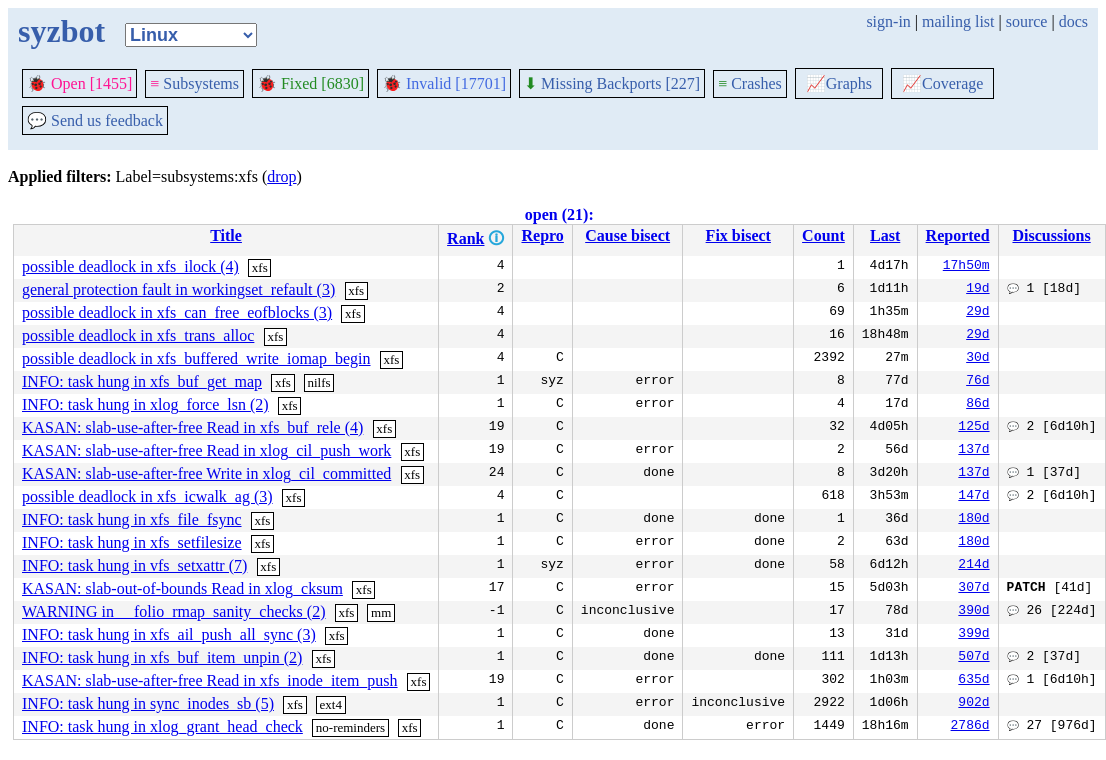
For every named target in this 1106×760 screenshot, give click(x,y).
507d (973, 658)
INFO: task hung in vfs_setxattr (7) (134, 565)
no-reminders (350, 727)
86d (977, 405)
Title (226, 235)
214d (973, 566)
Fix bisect (738, 235)
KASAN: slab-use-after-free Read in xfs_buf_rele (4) (192, 427)
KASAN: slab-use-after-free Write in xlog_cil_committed (206, 473)
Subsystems (194, 83)
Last (885, 235)
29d (977, 313)
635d (973, 681)
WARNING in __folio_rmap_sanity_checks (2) (174, 611)
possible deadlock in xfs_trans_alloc (138, 335)
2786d (970, 727)
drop (281, 176)
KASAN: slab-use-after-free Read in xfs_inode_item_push (210, 680)
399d (973, 635)
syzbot (61, 31)
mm (381, 612)
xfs (260, 267)
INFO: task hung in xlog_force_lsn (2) (145, 404)
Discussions (1051, 235)
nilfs (319, 382)
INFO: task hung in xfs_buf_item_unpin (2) (162, 657)
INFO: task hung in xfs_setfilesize (132, 542)
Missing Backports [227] (612, 83)
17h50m (966, 267)
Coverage (942, 83)
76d (977, 382)
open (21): (559, 214)
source (1027, 21)
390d (973, 612)
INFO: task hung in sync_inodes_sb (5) (148, 703)
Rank (465, 238)
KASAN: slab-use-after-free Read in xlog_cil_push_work (206, 450)
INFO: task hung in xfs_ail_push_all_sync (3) (169, 634)
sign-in (888, 21)
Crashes (750, 83)
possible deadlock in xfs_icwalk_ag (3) (147, 496)
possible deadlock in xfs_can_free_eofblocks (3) (177, 312)
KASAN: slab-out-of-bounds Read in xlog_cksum (182, 588)
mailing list (958, 21)
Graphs (839, 83)
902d (973, 704)
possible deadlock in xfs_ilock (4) (130, 266)
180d (973, 520)
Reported (958, 235)
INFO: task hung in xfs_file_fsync (132, 519)
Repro (542, 235)
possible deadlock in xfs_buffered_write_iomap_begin (196, 358)
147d (973, 497)
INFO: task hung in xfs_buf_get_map (142, 381)
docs (1073, 21)
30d (977, 359)
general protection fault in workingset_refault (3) (178, 289)
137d (973, 451)
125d (973, 428)
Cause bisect (627, 235)
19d (977, 290)
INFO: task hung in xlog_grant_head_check (162, 726)
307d (973, 589)
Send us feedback (95, 120)
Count (823, 235)
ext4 (331, 704)
